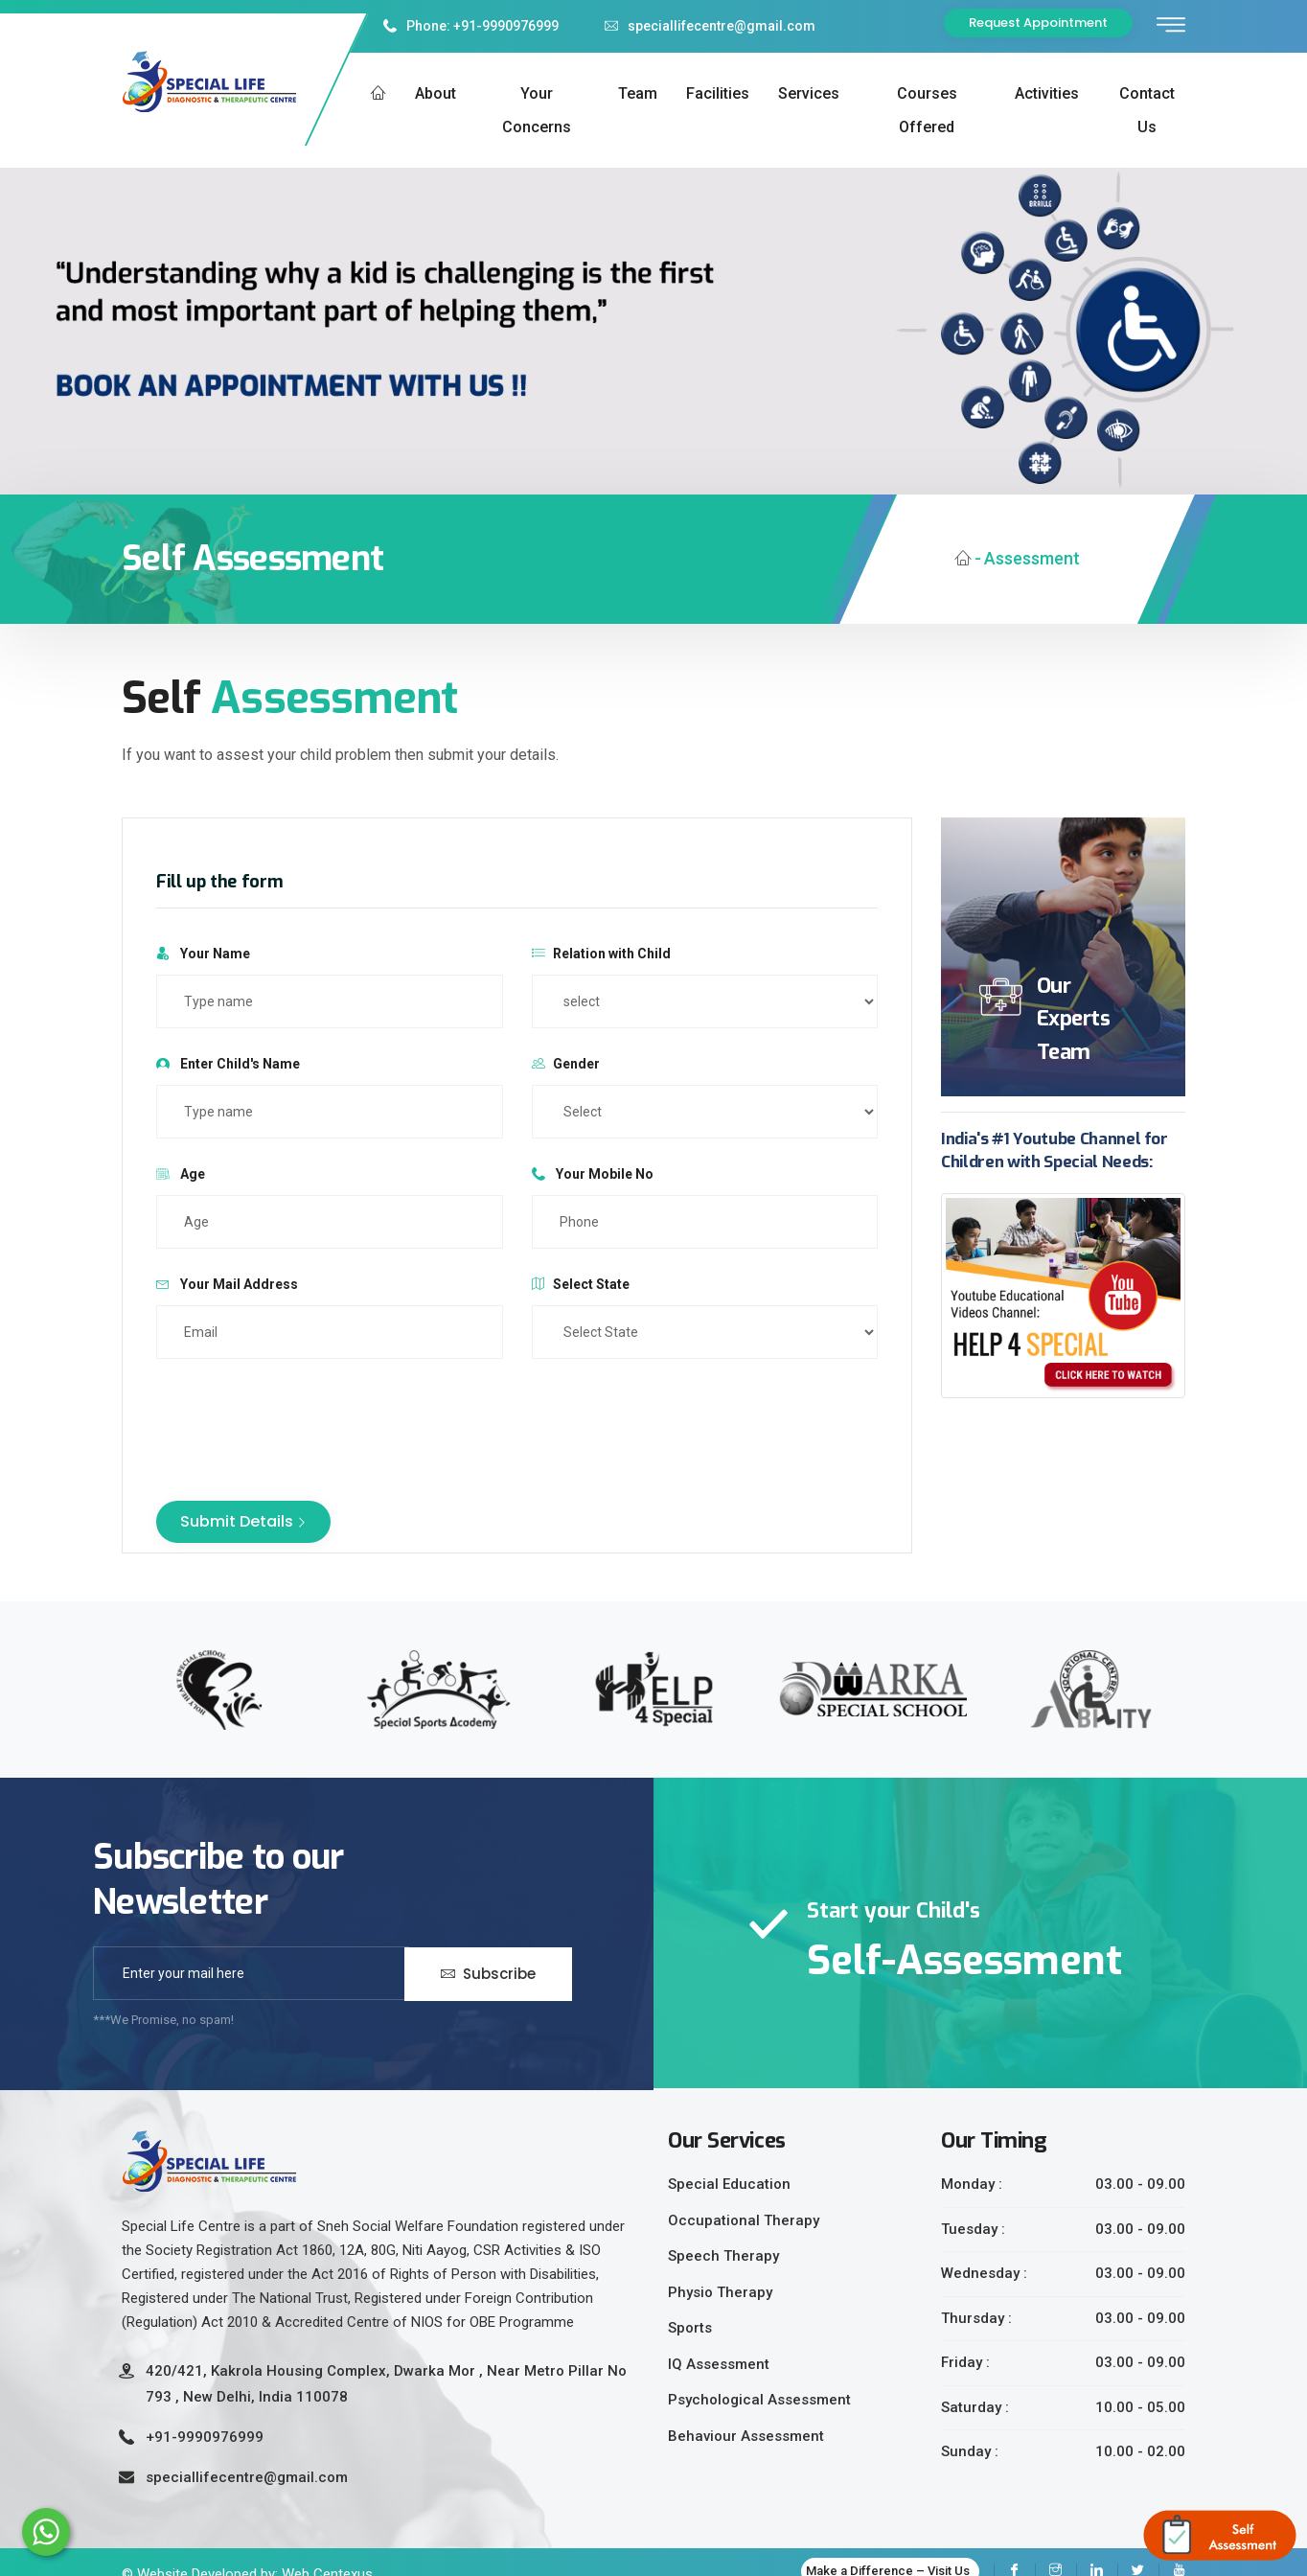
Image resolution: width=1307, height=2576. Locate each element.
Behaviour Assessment (746, 2436)
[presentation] (301, 1420)
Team (637, 93)
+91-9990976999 (205, 2437)
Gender (566, 1063)
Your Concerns (536, 110)
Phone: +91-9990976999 (471, 26)
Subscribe (488, 1973)
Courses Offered (927, 110)
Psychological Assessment (759, 2399)
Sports (690, 2327)
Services (808, 93)
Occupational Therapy (743, 2220)
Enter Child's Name (228, 1063)
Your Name (203, 953)
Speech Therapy (723, 2256)
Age (180, 1174)
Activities (1047, 93)
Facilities (717, 93)
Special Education (729, 2184)
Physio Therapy (720, 2292)
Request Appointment (1038, 22)
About (435, 93)
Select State (581, 1284)
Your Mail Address (227, 1284)
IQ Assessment (718, 2364)
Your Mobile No (593, 1174)
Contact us (1147, 110)
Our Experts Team (1073, 1019)
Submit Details (243, 1521)
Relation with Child (601, 953)
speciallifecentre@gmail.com (710, 26)
